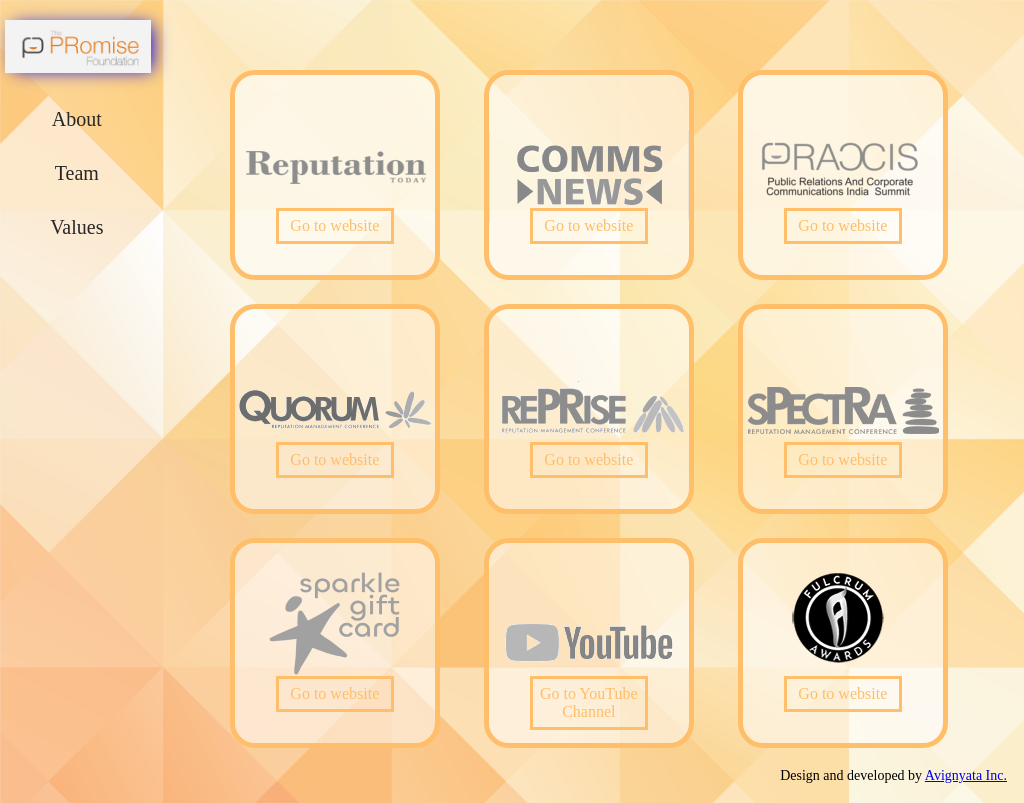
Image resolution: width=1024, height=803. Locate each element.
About (77, 119)
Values (76, 227)
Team (77, 173)
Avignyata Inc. (966, 775)
